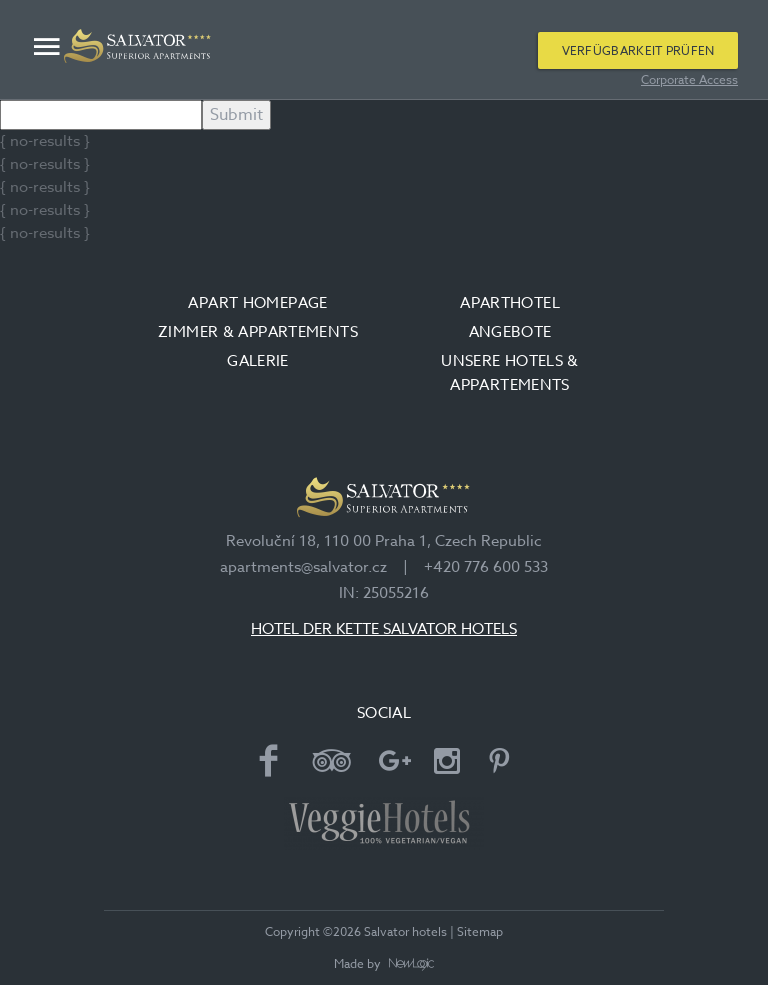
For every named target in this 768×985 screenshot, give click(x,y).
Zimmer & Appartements (258, 332)
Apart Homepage (257, 303)
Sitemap (480, 931)
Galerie (258, 361)
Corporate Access (689, 79)
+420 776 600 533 (486, 567)
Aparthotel (510, 303)
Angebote (510, 332)
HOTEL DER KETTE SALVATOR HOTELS (384, 629)
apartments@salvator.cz (303, 567)
